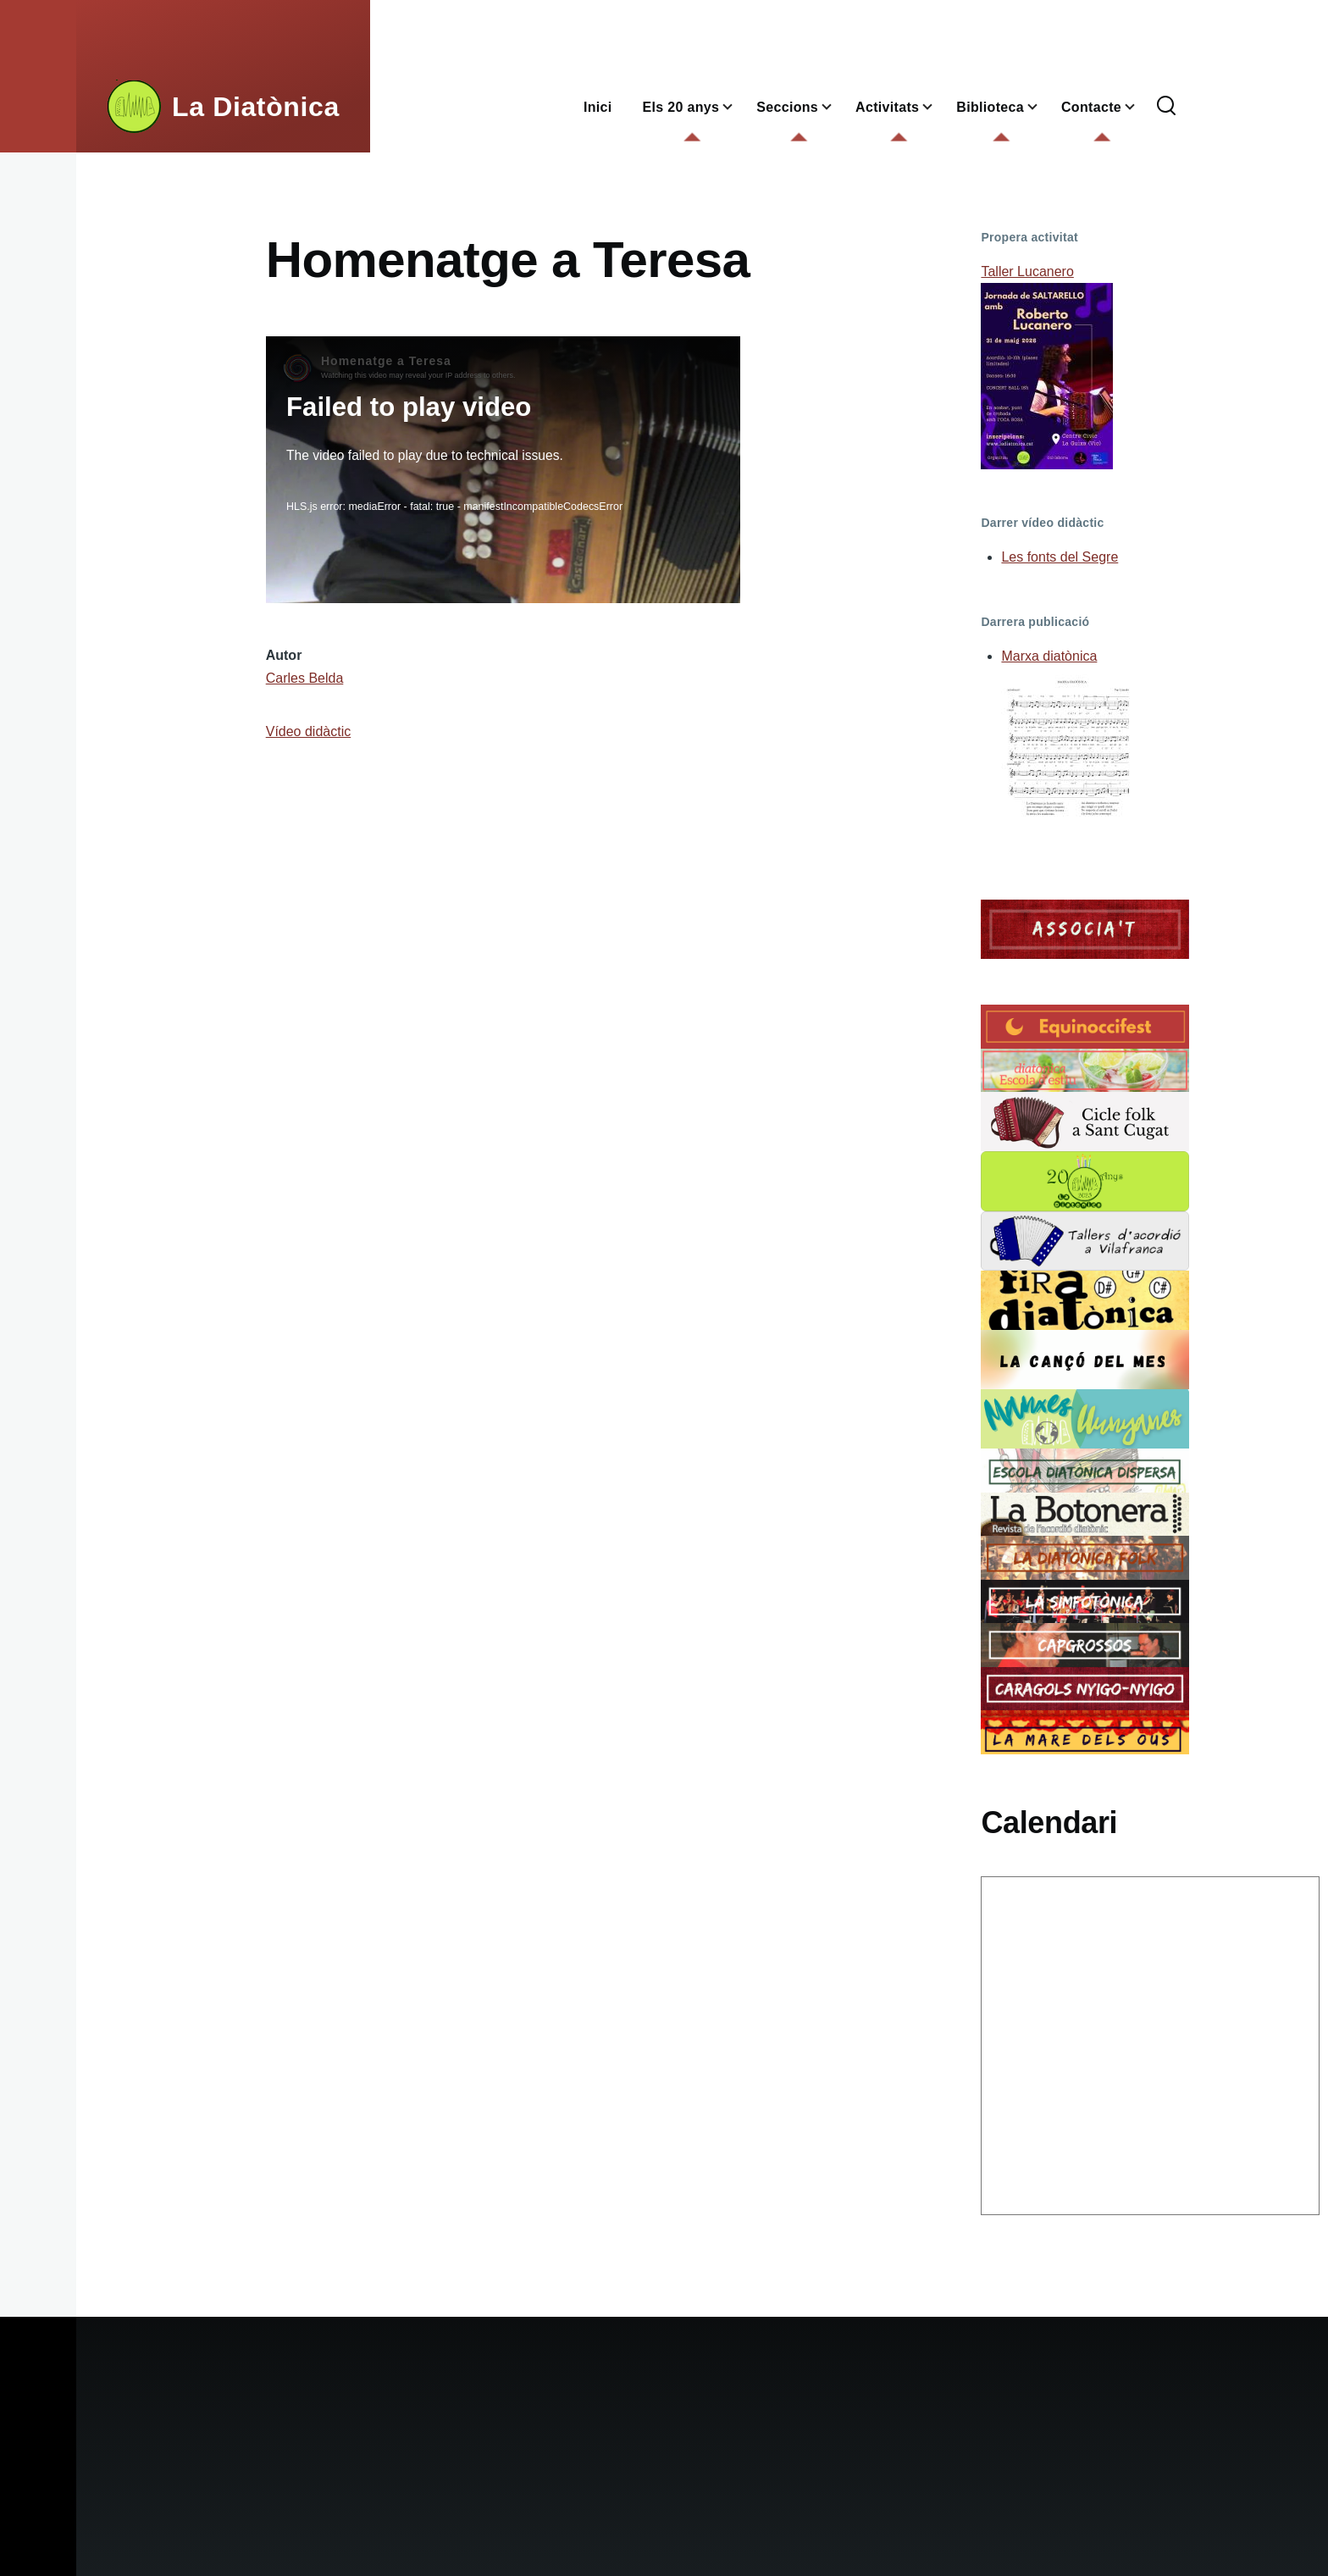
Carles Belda (305, 678)
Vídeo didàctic (308, 731)
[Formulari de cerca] (1166, 106)
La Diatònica (256, 106)
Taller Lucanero (1027, 271)
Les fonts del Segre (1059, 557)
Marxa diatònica (1049, 656)
